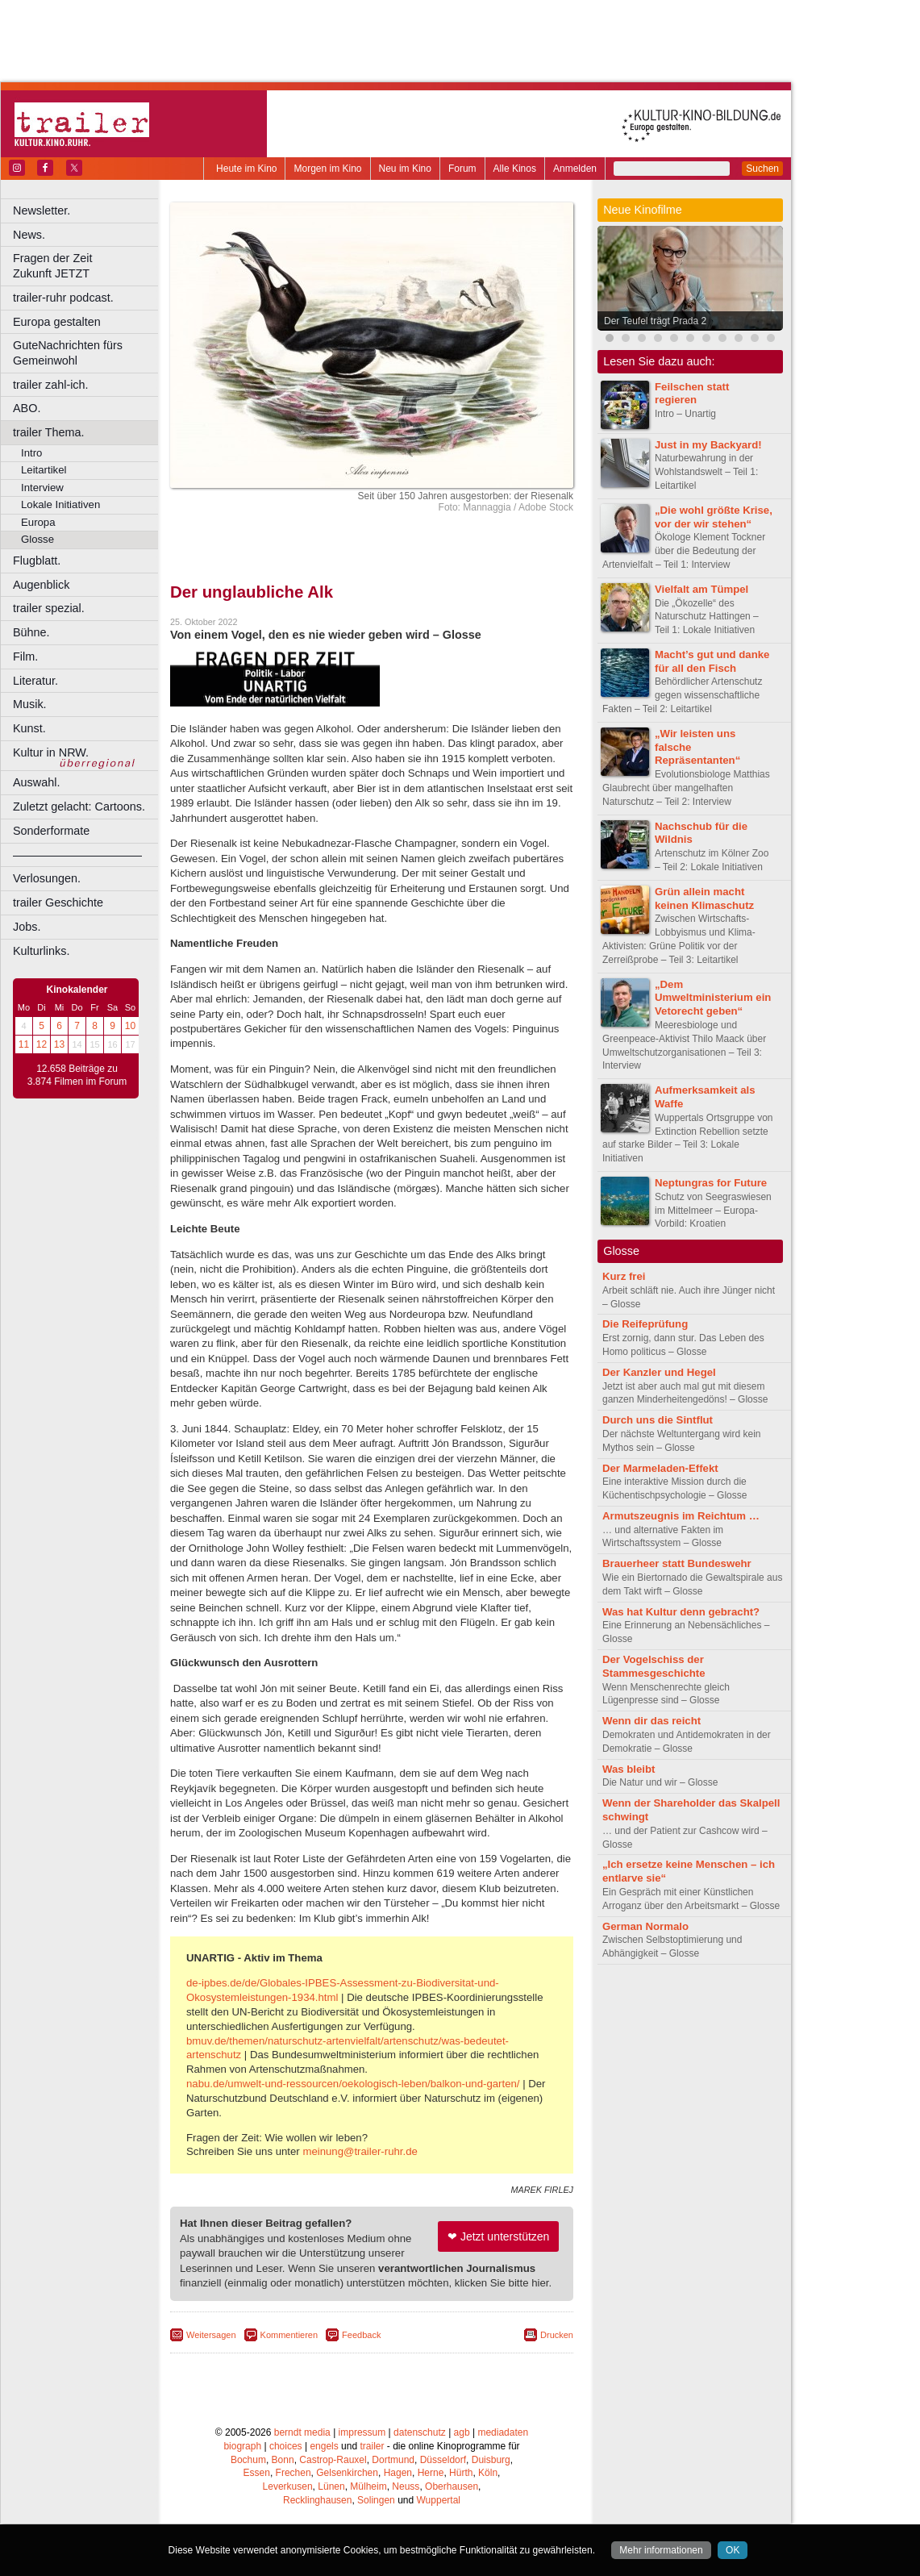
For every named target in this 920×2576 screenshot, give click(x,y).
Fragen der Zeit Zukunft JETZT (87, 266)
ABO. (26, 408)
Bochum (248, 2460)
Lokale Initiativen (60, 504)
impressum (362, 2432)
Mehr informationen (660, 2550)
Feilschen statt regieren (692, 393)
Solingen (376, 2500)
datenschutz (419, 2432)
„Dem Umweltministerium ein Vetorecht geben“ (713, 998)
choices (285, 2446)
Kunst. (29, 728)
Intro (31, 453)
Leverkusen (288, 2486)
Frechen (293, 2472)
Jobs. (26, 926)
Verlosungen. (47, 878)
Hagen (398, 2472)
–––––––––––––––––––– (77, 854)
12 (41, 1044)
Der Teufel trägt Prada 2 (655, 321)
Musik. (30, 704)
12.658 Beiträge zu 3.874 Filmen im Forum (77, 1075)
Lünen (331, 2486)
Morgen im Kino (327, 168)
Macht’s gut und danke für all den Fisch (712, 661)
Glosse (37, 539)
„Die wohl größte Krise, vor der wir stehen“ (713, 517)
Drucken (556, 2335)
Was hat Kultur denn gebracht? (681, 1612)
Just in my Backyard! (708, 445)
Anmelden (575, 168)
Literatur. (35, 680)
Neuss (405, 2486)
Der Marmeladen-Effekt (660, 1468)
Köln (487, 2472)
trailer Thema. (49, 432)
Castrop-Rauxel (332, 2460)
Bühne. (31, 632)
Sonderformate (51, 830)
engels (324, 2446)
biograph (242, 2446)
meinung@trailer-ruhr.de (359, 2151)
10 (130, 1026)
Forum (462, 168)
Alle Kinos (514, 168)
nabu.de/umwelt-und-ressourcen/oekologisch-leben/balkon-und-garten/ (352, 2084)
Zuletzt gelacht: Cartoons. (79, 806)
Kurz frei (624, 1276)
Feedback (361, 2335)
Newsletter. (41, 210)
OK (732, 2550)
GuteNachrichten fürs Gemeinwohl (68, 353)
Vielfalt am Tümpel (701, 589)
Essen (257, 2472)
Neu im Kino (405, 168)
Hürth (460, 2472)
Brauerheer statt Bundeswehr (676, 1563)
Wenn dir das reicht (651, 1721)
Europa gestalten (57, 321)
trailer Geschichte (58, 902)
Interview (42, 487)
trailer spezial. (49, 608)
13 (59, 1044)
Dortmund (393, 2460)
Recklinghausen (317, 2500)
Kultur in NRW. (51, 752)
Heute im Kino (246, 168)
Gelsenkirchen (347, 2472)
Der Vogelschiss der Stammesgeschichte (654, 1666)
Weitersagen (211, 2335)
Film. (25, 656)
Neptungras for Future (711, 1183)
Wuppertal (438, 2500)
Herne (431, 2472)
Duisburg (491, 2460)
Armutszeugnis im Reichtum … (681, 1516)
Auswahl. (36, 782)
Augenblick (41, 584)
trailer (372, 2446)
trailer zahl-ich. (51, 384)
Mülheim (368, 2486)
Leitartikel (43, 470)
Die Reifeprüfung (645, 1324)
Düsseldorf (443, 2460)
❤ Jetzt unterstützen (498, 2236)
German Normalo (645, 1926)
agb (462, 2432)
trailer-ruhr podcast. (63, 297)
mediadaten (502, 2432)
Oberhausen (451, 2486)
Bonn (283, 2460)
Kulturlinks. (41, 950)
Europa (38, 522)
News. (29, 234)
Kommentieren (289, 2335)
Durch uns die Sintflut (657, 1420)
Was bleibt (628, 1769)
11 (24, 1044)
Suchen (762, 168)
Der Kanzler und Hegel (659, 1372)
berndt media (302, 2432)
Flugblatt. (36, 560)
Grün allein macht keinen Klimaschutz (704, 898)
